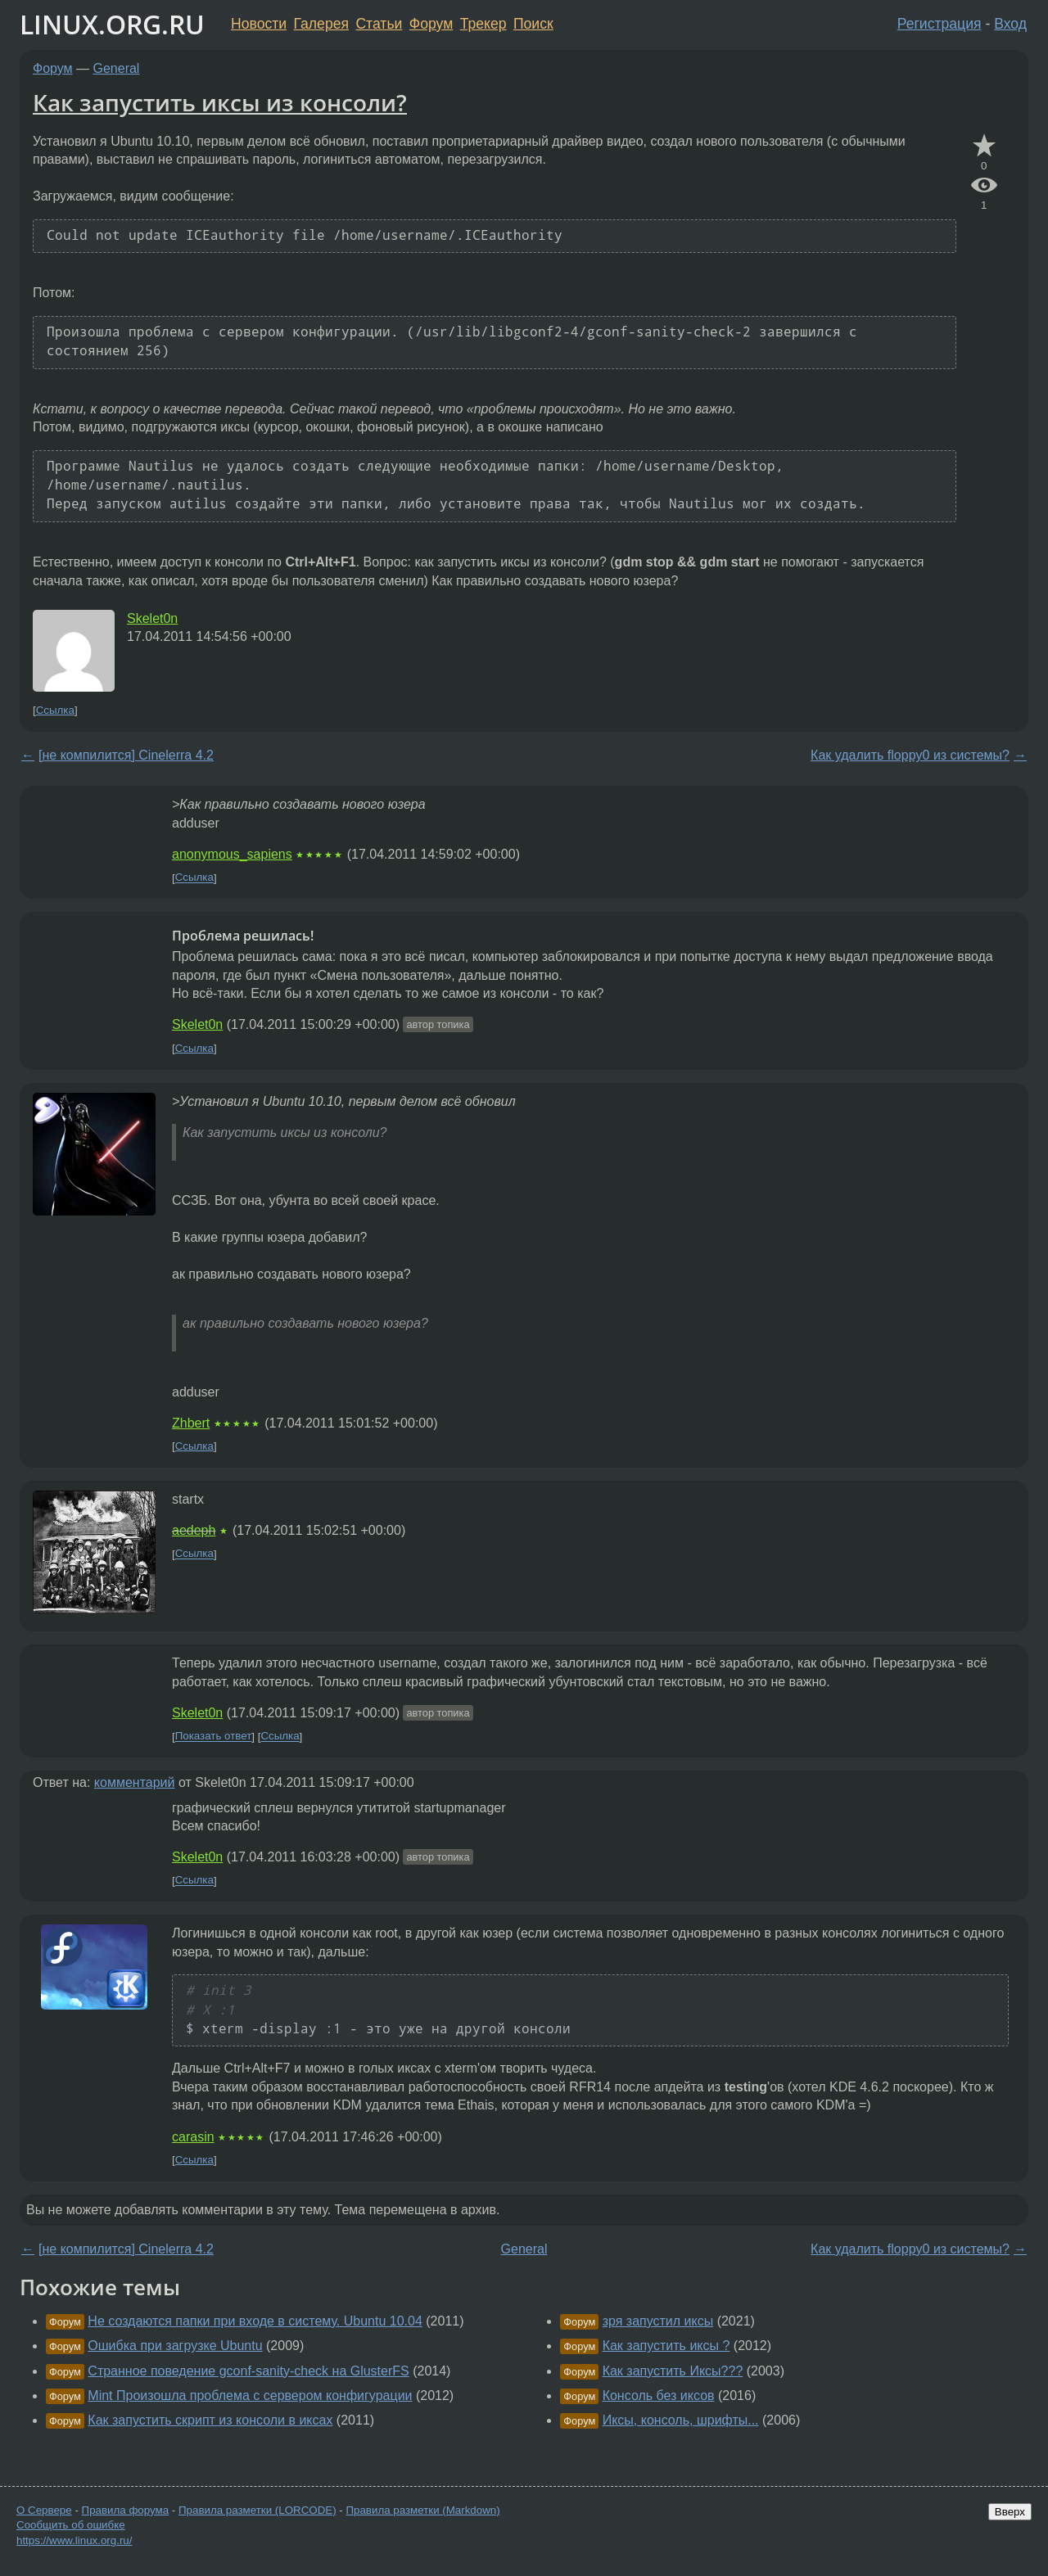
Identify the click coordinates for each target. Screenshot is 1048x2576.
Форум (431, 24)
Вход (1010, 24)
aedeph (193, 1530)
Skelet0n (152, 618)
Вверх (1010, 2512)
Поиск (533, 24)
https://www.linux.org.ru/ (74, 2540)
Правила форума (125, 2510)
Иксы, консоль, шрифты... (681, 2420)
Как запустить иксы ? (666, 2346)
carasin (193, 2137)
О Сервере (44, 2510)
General (116, 68)
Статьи (378, 24)
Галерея (321, 24)
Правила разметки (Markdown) (422, 2510)
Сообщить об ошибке (70, 2525)
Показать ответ (213, 1736)
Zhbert (191, 1423)
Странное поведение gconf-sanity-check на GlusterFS (248, 2371)
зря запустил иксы (658, 2321)
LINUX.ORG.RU (112, 24)
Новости (259, 24)
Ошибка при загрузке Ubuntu (175, 2346)
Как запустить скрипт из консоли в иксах (210, 2420)
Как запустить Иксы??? (673, 2371)
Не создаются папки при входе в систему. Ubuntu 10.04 (255, 2321)
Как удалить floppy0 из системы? (910, 755)
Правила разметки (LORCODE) (257, 2510)
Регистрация (939, 24)
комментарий (134, 1782)
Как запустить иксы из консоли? (220, 102)
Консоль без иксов (659, 2395)
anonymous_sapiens (232, 854)
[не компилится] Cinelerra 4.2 (126, 755)
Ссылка (55, 710)
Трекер (483, 24)
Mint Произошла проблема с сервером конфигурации (250, 2395)
